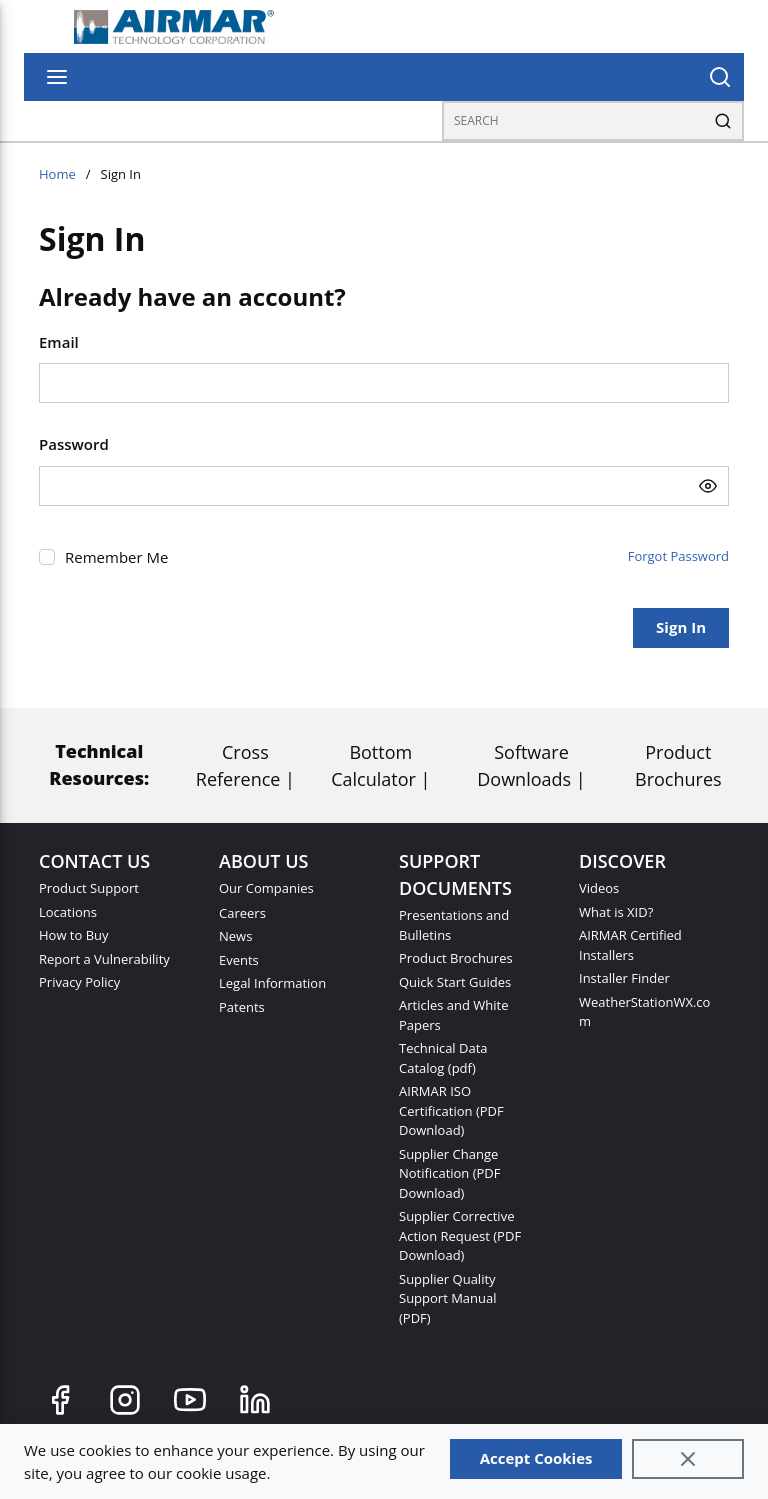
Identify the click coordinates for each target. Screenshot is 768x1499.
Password (74, 444)
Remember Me (116, 557)
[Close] (688, 1459)
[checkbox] (47, 557)
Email (59, 342)
